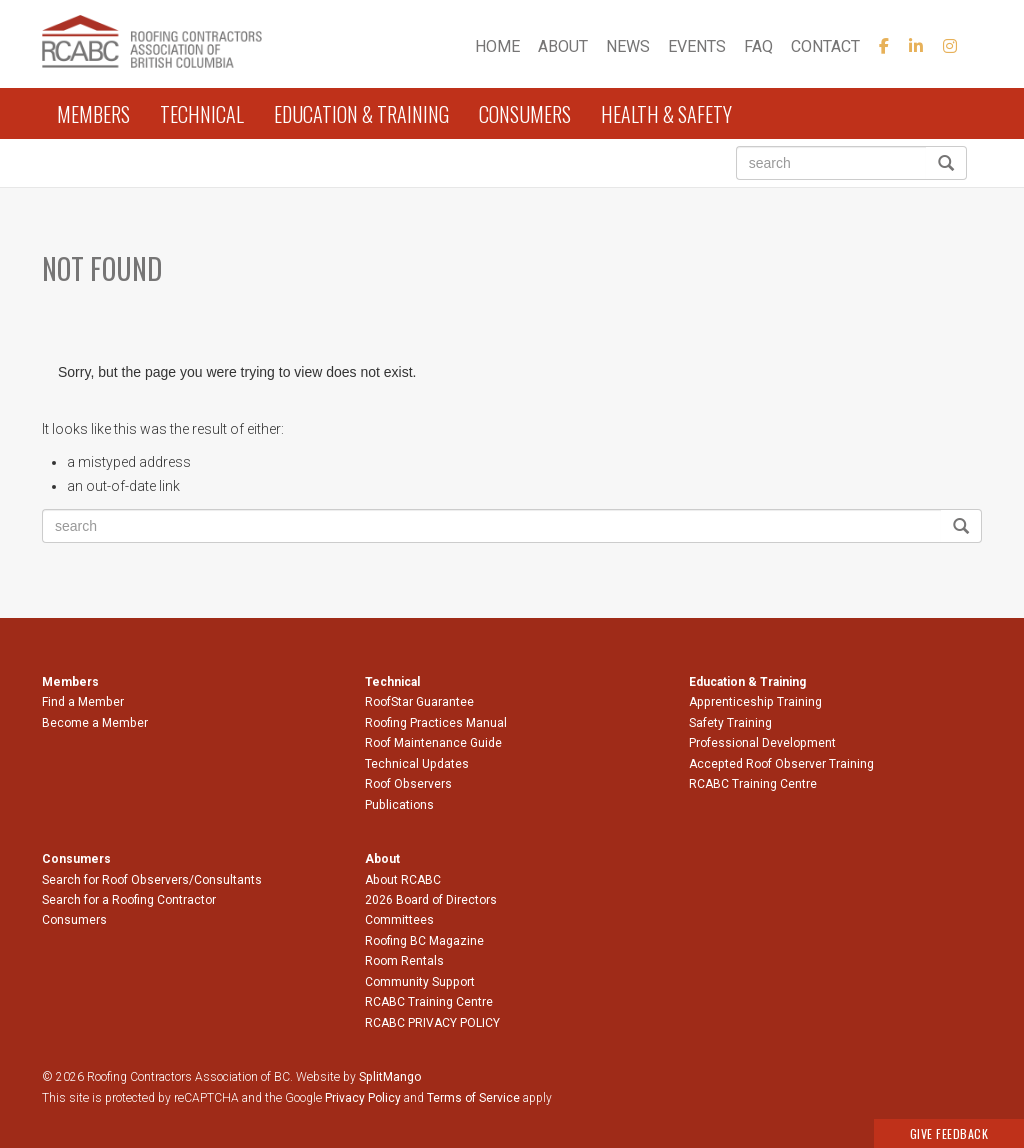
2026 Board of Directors (431, 900)
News (628, 46)
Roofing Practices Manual (436, 723)
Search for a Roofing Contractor (129, 900)
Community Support (420, 982)
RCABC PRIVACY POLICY (432, 1023)
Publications (399, 805)
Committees (399, 920)
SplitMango (390, 1077)
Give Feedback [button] (949, 1133)
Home (497, 46)
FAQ (758, 46)
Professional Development (762, 743)
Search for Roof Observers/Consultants (152, 880)
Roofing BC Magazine (424, 941)
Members (93, 114)
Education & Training (361, 114)
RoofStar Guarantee (419, 702)
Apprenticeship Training (755, 702)
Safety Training (730, 723)
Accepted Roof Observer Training (781, 764)
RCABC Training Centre (753, 784)
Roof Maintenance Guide (433, 743)
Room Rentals (404, 961)
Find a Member (83, 702)
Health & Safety (666, 114)
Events (697, 46)
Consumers (525, 114)
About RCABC (403, 880)
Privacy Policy (363, 1098)
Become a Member (95, 723)
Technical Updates (417, 764)
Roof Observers (408, 784)
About (563, 46)
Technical (202, 114)
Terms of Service (473, 1098)
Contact (825, 46)
